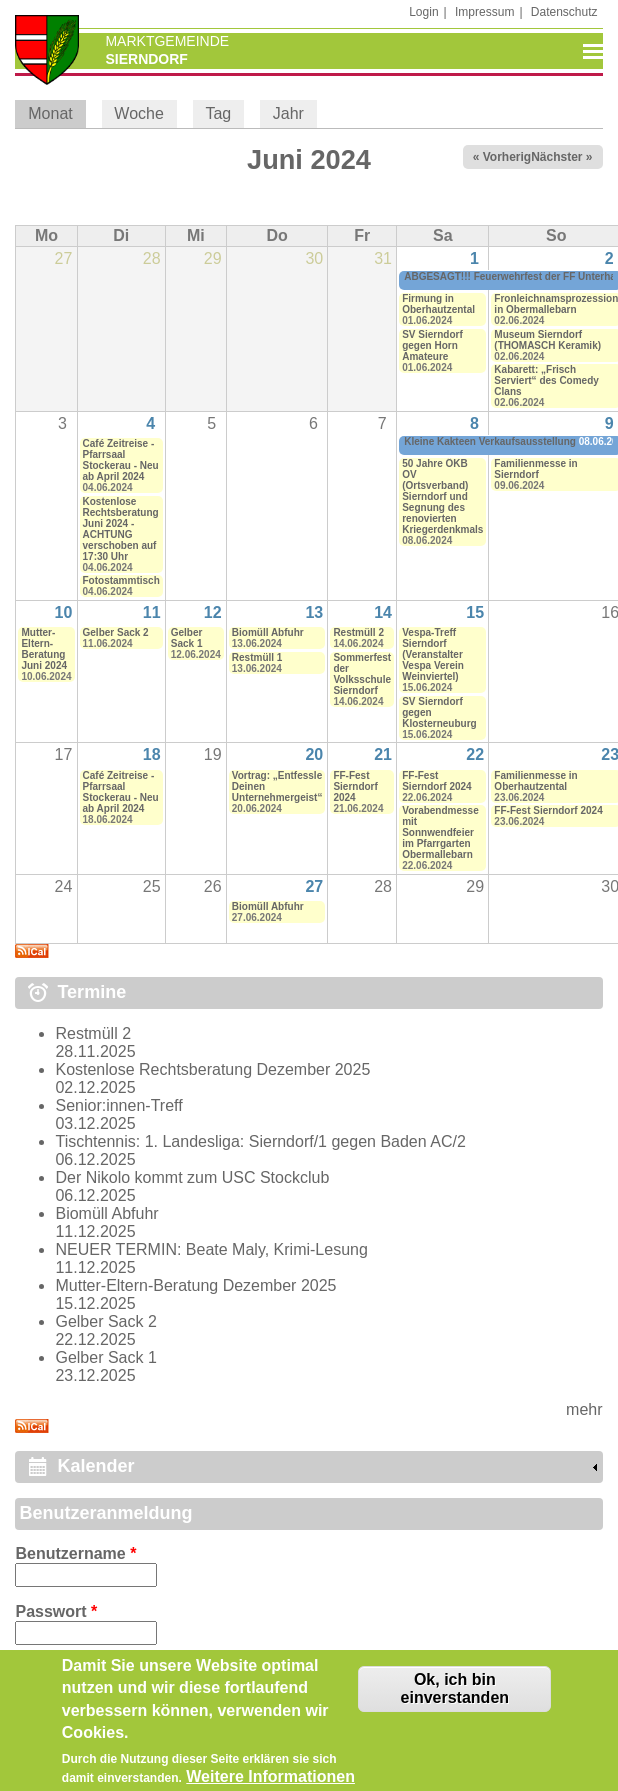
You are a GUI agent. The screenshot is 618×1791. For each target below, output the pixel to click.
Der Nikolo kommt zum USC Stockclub (192, 1177)
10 (64, 612)
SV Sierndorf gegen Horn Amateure (432, 345)
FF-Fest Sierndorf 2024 (355, 786)
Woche (139, 113)
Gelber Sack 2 (116, 632)
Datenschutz (564, 12)
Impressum (484, 12)
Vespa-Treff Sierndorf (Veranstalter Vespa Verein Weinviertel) (433, 654)
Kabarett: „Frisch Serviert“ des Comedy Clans (546, 380)
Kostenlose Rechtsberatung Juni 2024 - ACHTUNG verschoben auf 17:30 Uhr (121, 529)
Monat (56, 113)
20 (314, 754)
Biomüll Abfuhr (268, 632)
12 (213, 612)
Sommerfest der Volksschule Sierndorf (362, 674)
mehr (584, 1409)
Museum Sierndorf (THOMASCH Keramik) (547, 340)
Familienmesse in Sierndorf (535, 469)
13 (314, 612)
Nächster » (561, 157)
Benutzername (75, 1553)
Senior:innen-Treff (118, 1105)
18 (152, 754)
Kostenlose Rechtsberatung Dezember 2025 (212, 1069)
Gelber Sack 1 (187, 638)
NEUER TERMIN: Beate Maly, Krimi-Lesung (211, 1249)
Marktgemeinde (167, 41)
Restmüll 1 (257, 657)
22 (475, 754)
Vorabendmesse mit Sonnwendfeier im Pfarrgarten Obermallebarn (440, 832)
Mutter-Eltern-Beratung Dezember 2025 (195, 1285)
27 (314, 886)
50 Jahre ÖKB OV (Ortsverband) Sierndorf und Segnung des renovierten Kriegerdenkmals (442, 496)
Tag (218, 113)
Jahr (288, 113)
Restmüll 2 (358, 632)
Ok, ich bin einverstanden (455, 1698)
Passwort (56, 1611)
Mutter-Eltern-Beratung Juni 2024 (44, 649)
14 (383, 612)
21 (383, 754)
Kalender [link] (95, 1466)
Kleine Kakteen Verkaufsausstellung (490, 441)
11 (152, 612)
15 (475, 612)
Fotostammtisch (121, 580)
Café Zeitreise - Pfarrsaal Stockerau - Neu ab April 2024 (121, 460)
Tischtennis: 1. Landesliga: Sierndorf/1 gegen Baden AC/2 (260, 1141)
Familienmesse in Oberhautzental (535, 781)
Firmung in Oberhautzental (438, 304)
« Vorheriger (508, 157)
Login (423, 12)
